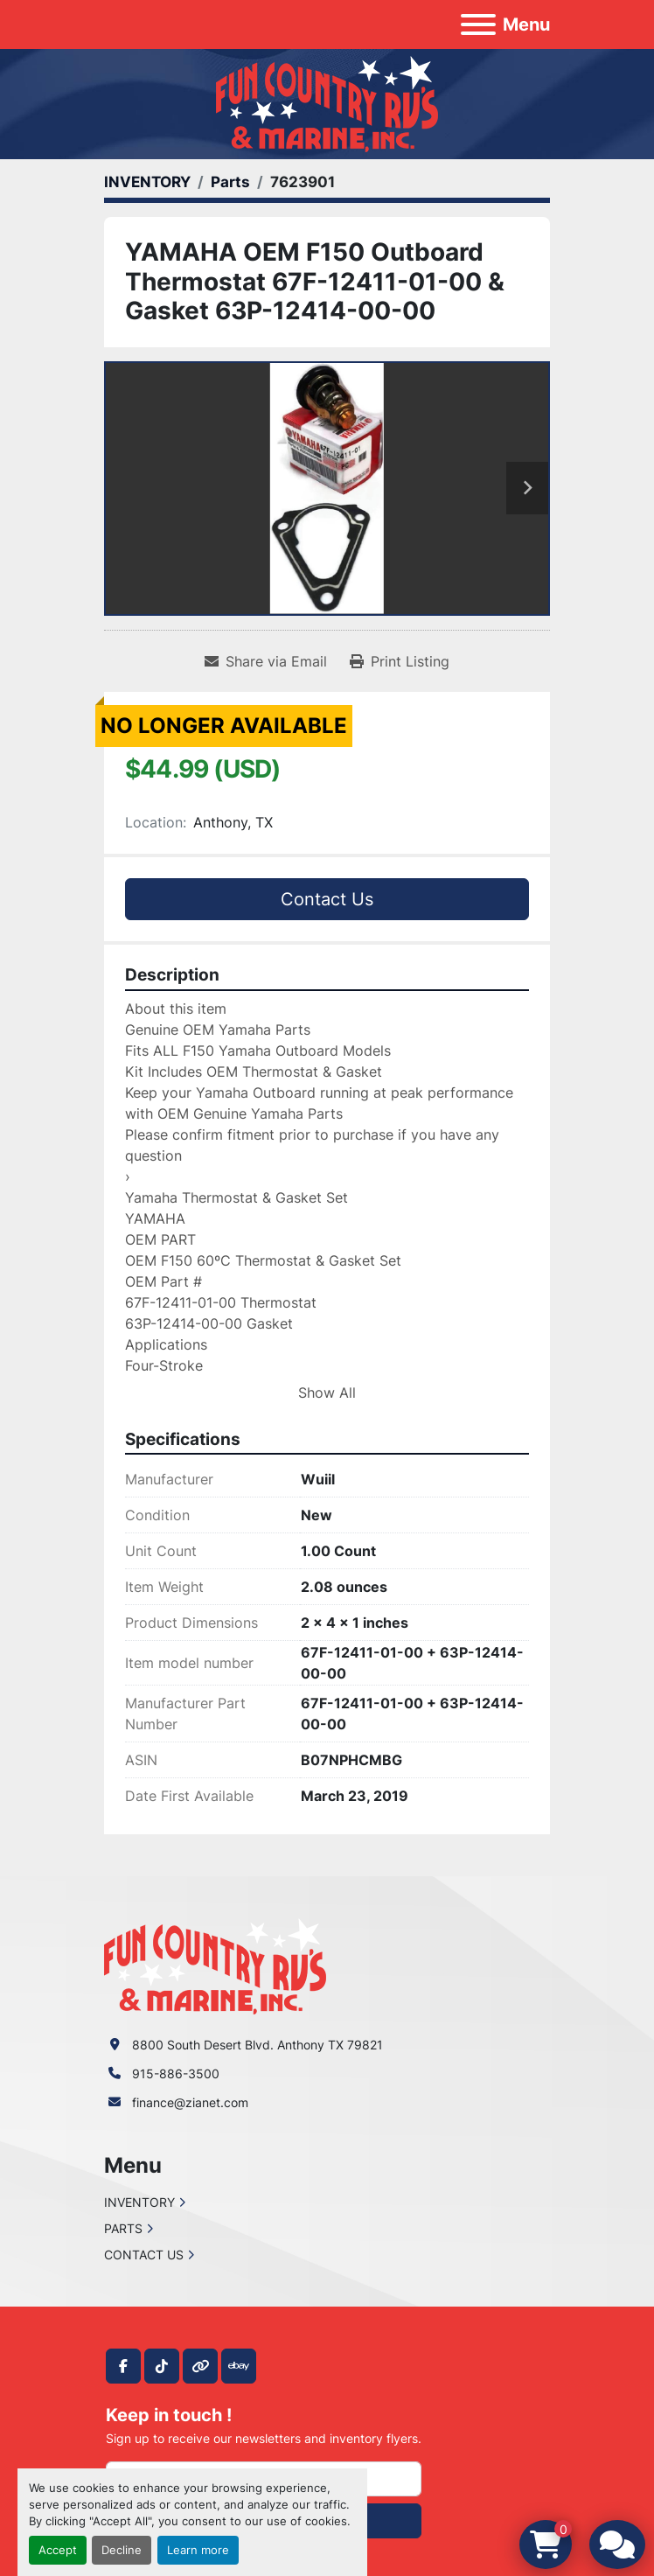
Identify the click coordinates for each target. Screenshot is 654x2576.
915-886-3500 (175, 2073)
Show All (327, 1392)
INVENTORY (139, 2202)
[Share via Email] (265, 661)
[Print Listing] (399, 661)
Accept (57, 2550)
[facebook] (123, 2366)
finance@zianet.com (190, 2102)
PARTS (123, 2228)
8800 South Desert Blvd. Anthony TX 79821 (257, 2044)
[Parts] (230, 182)
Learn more (198, 2550)
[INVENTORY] (147, 182)
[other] (200, 2366)
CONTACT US (144, 2254)
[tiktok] (161, 2366)
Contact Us (327, 899)
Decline (121, 2550)
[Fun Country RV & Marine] (215, 1965)
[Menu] (478, 24)
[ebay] (238, 2366)
